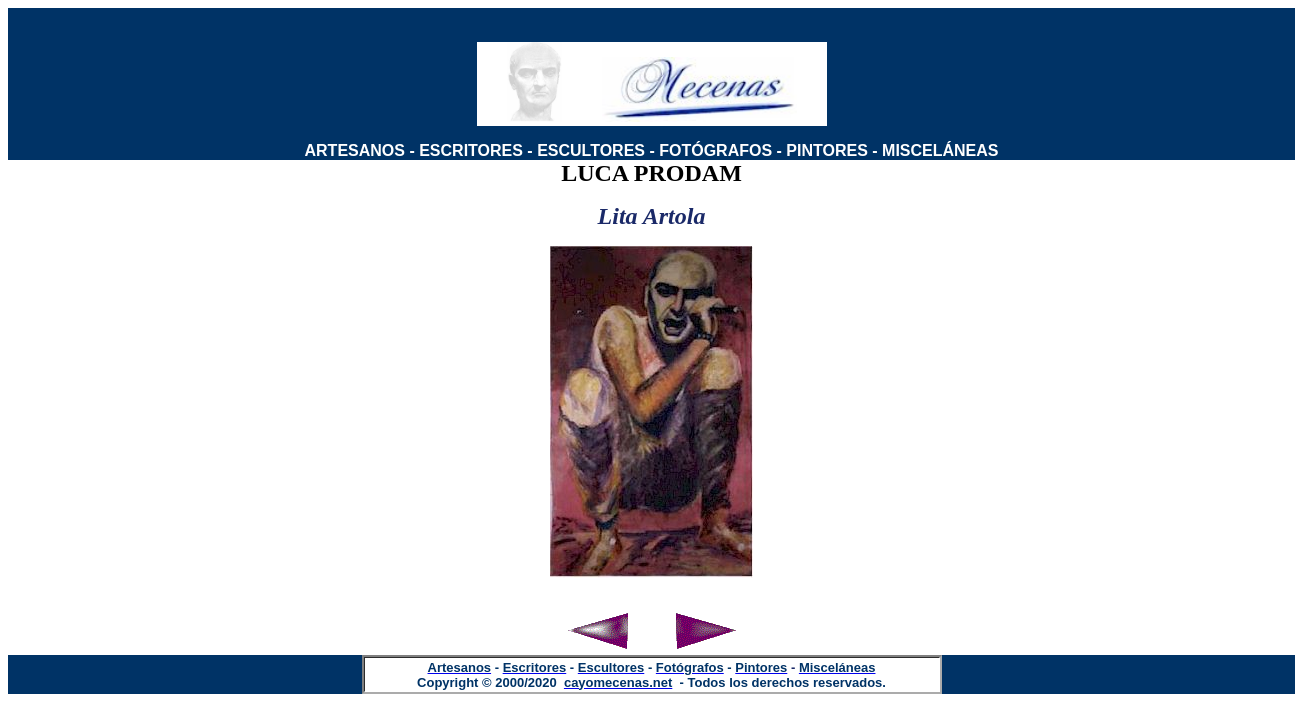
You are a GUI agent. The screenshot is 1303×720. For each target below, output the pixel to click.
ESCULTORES (591, 150)
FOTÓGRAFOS (715, 150)
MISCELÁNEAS (940, 150)
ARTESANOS (355, 150)
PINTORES (827, 150)
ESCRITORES (471, 150)
